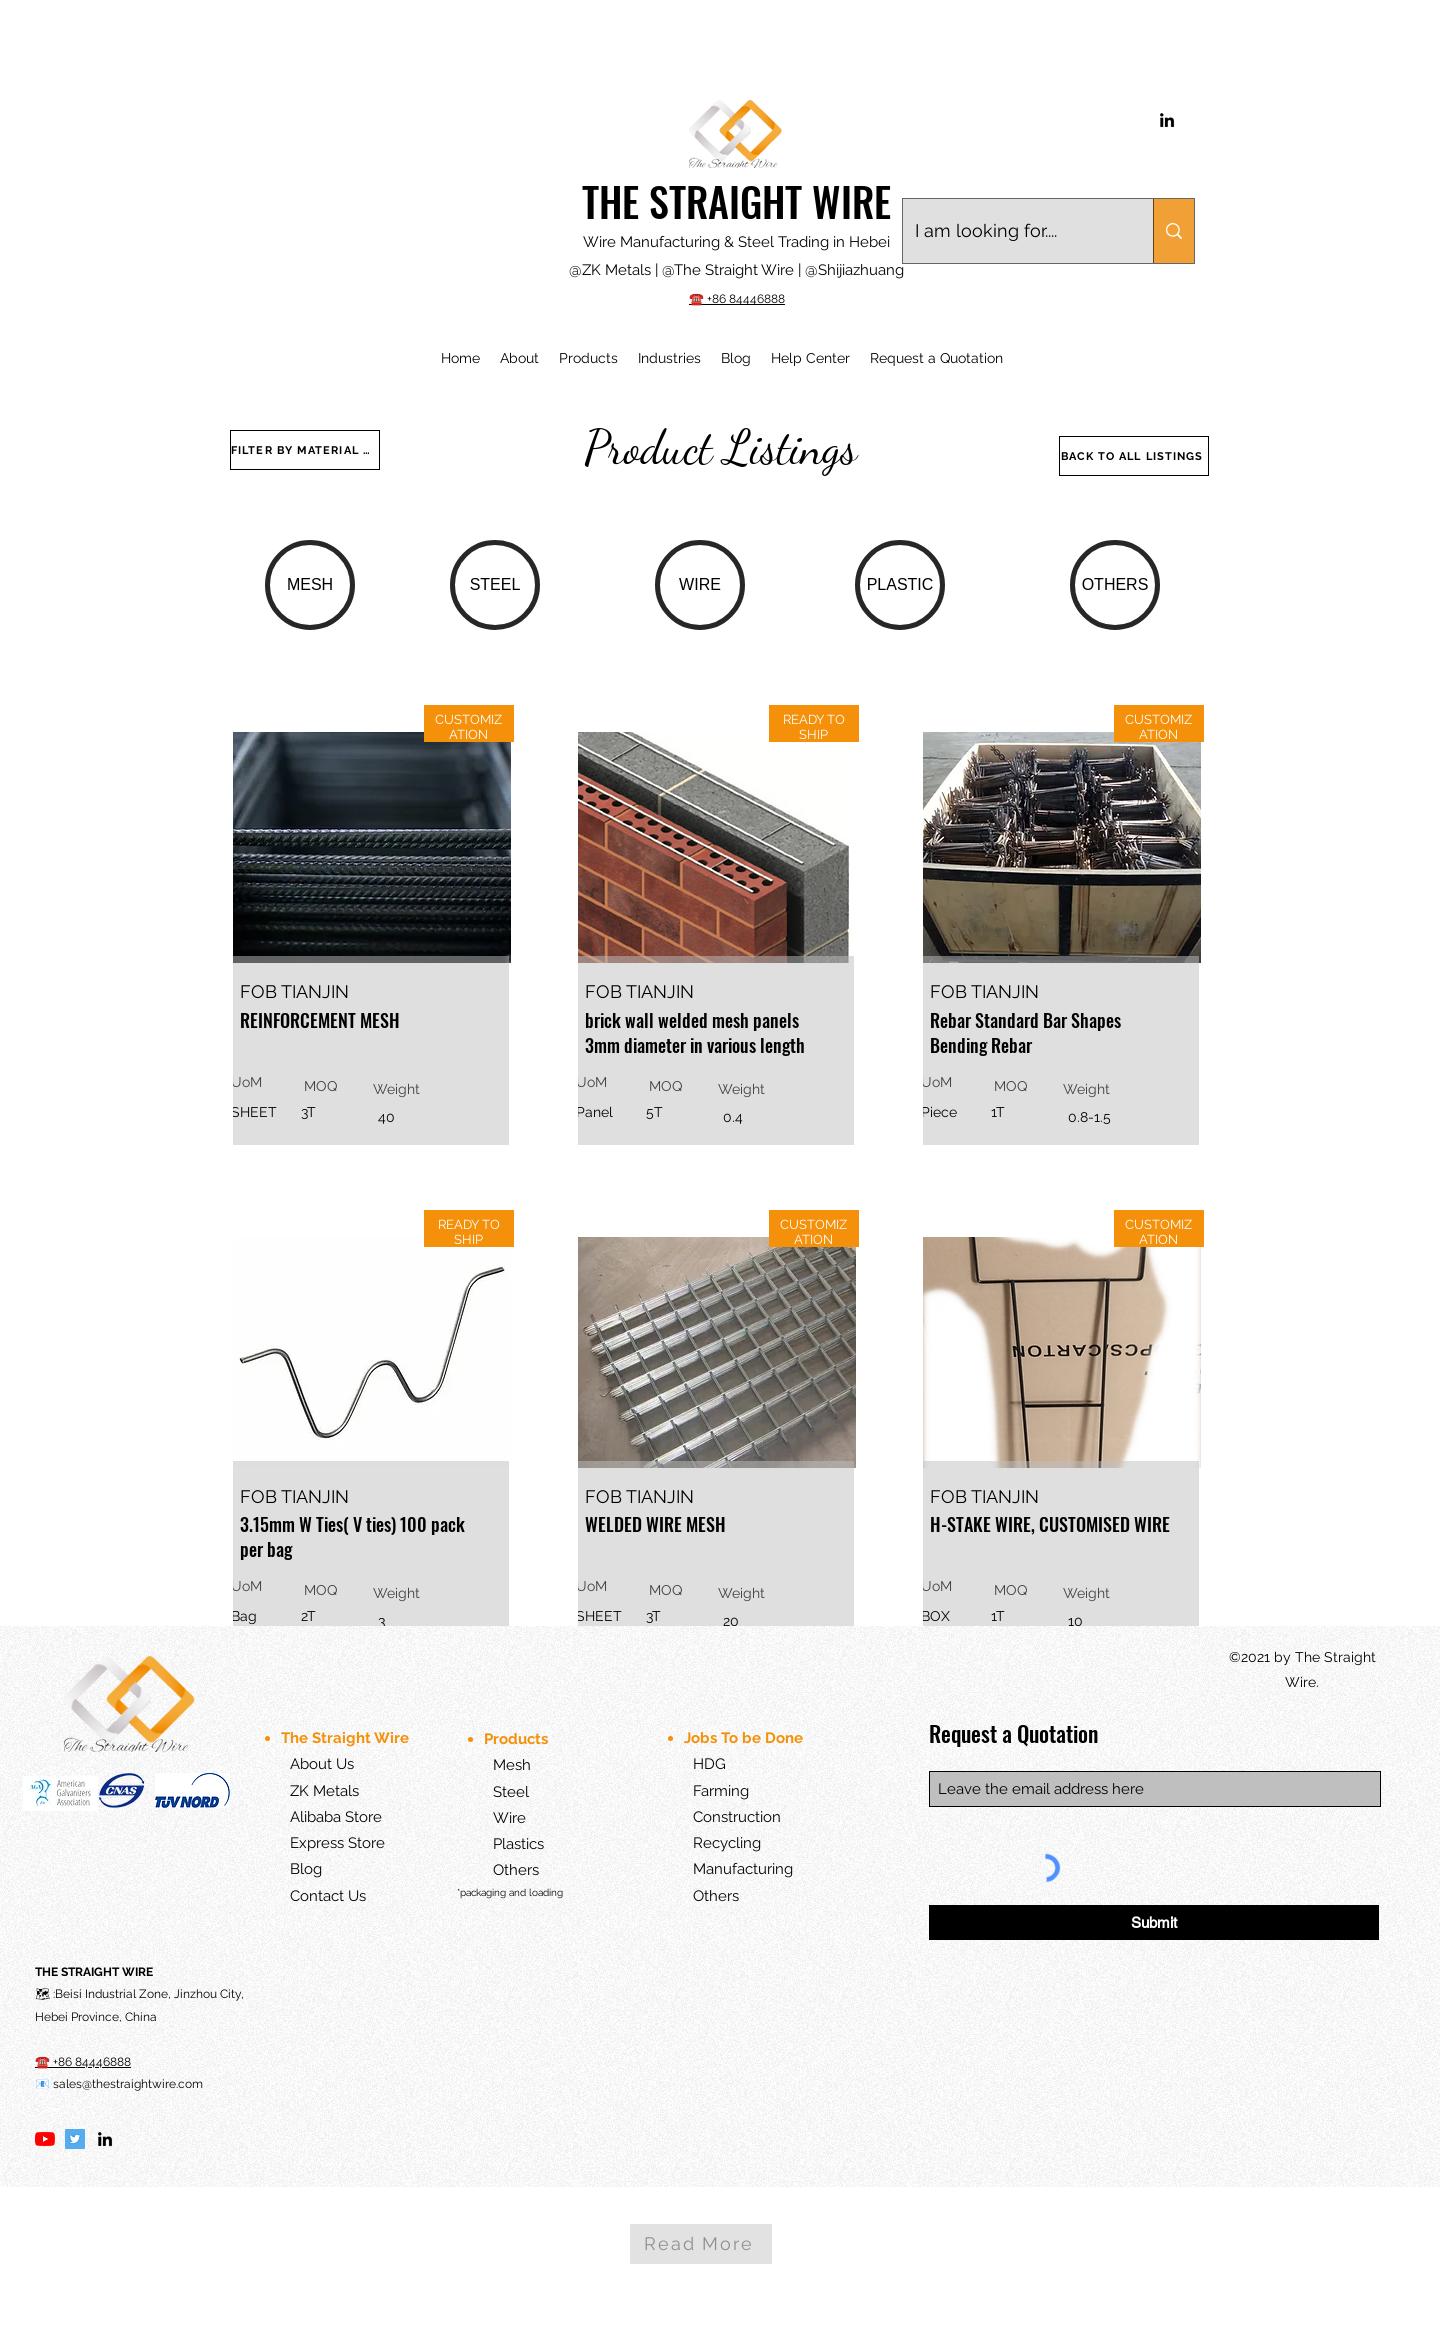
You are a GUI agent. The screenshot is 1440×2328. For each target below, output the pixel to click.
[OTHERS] (1115, 585)
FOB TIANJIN (294, 991)
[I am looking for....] (1013, 231)
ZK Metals (324, 1791)
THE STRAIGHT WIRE (736, 201)
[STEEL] (495, 585)
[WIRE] (700, 585)
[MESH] (310, 585)
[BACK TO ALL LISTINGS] (1134, 456)
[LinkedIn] (1167, 120)
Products (518, 1739)
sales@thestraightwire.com (128, 2084)
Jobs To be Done (745, 1738)
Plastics (502, 1844)
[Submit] (1154, 1922)
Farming (721, 1791)
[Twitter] (75, 2139)
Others (516, 1870)
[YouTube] (45, 2139)
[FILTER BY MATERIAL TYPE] (305, 450)
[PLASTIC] (900, 585)
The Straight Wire (345, 1738)
